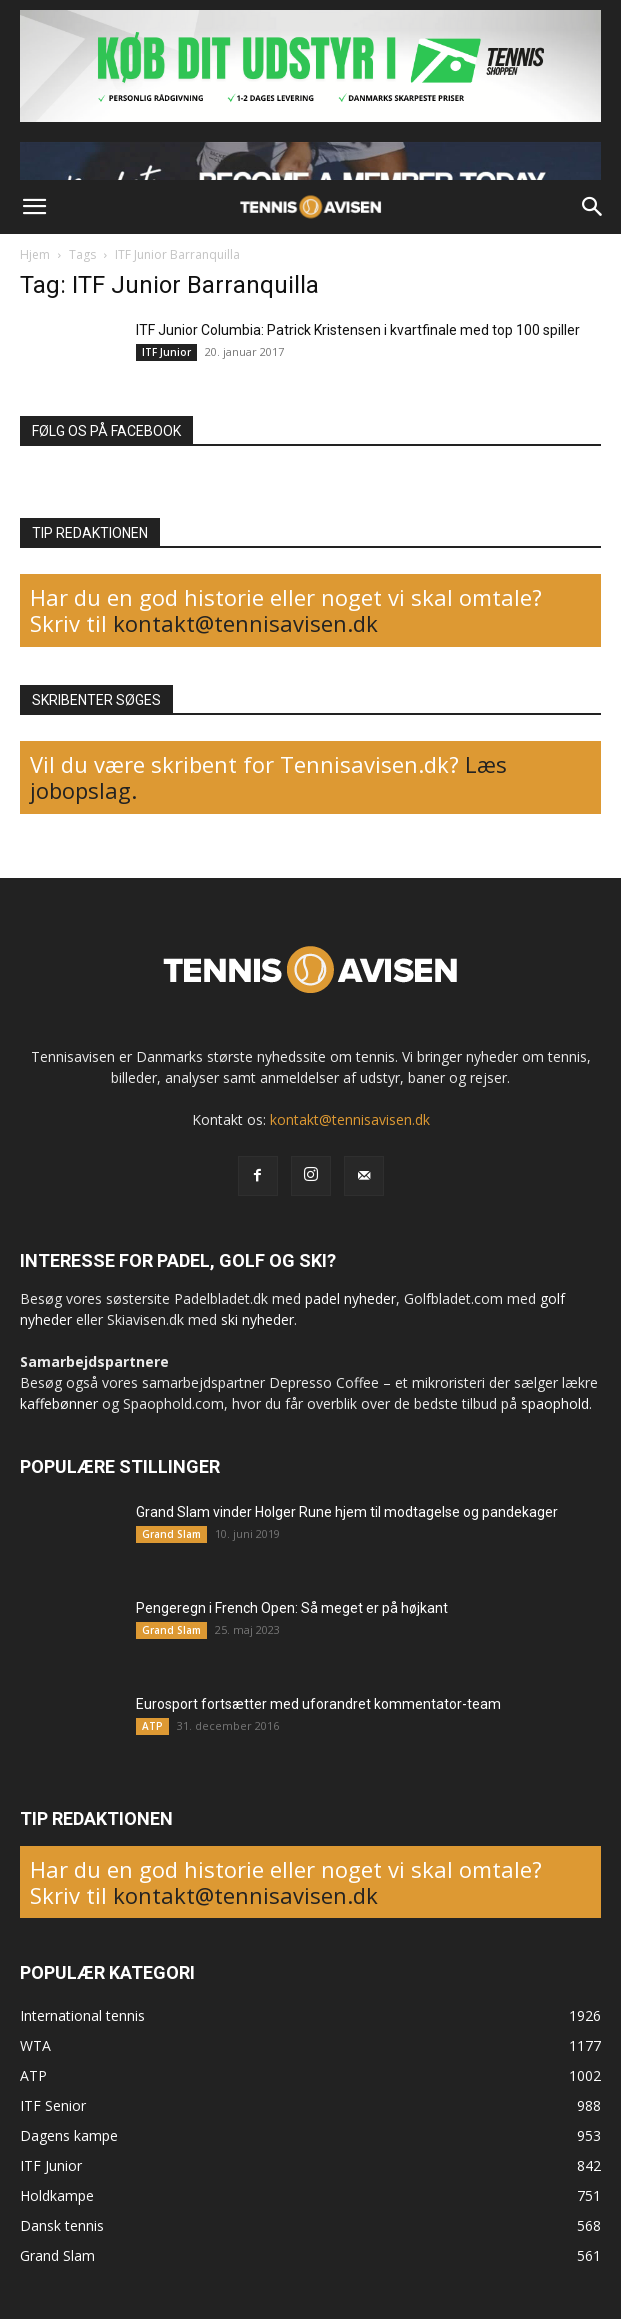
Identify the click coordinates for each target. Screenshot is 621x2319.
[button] (34, 207)
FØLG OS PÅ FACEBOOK (106, 431)
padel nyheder (350, 1298)
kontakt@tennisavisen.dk (242, 623)
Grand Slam (171, 1534)
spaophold (555, 1403)
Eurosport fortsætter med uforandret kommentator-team (318, 1704)
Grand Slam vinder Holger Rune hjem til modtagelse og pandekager (347, 1512)
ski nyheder (257, 1319)
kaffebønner (59, 1403)
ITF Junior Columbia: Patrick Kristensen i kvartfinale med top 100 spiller (358, 330)
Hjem (35, 254)
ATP (152, 1726)
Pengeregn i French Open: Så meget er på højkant (292, 1608)
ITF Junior (166, 352)
